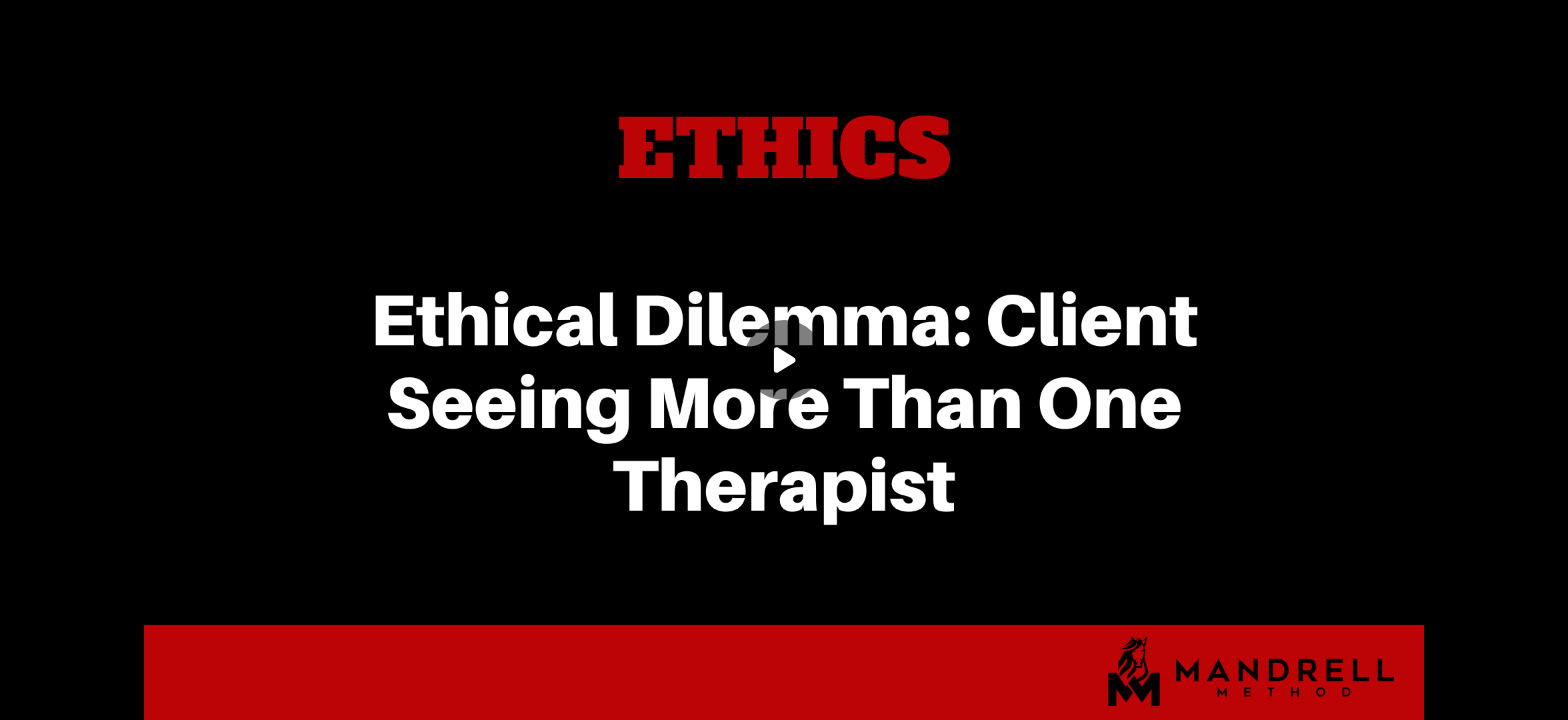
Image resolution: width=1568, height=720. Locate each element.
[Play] (784, 360)
